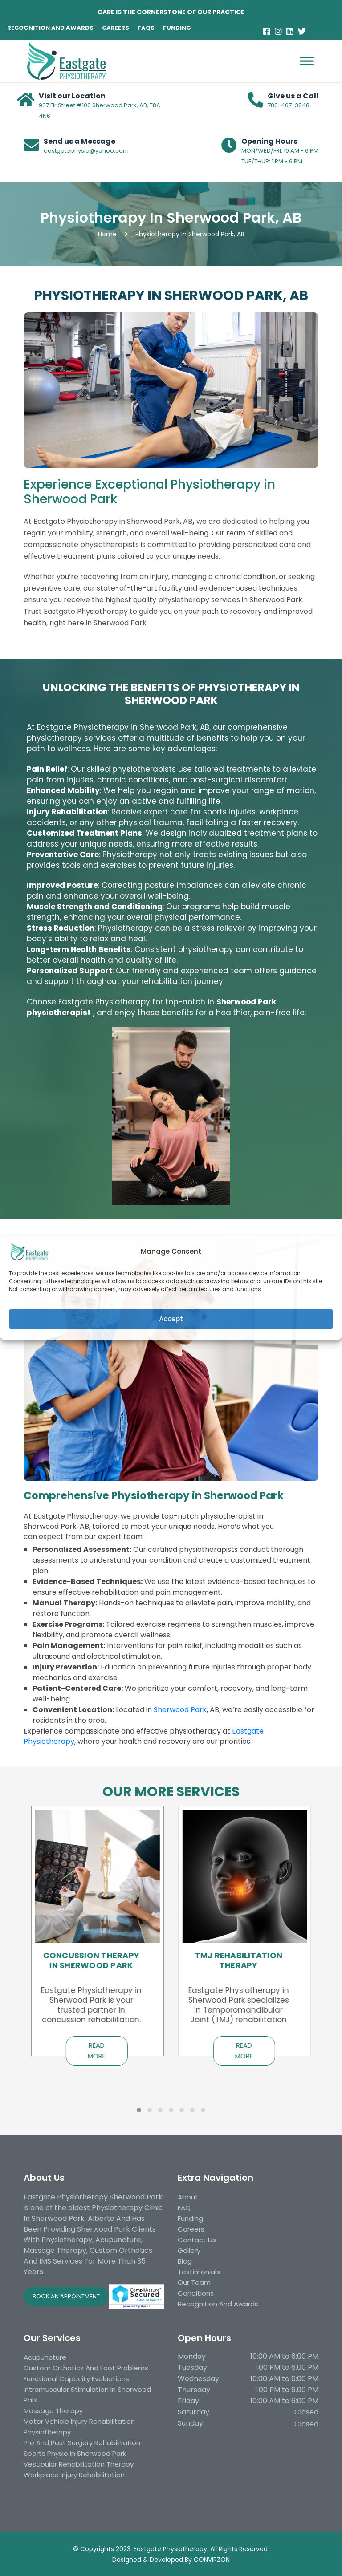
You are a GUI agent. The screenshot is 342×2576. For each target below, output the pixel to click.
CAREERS (115, 28)
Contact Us (197, 2239)
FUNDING (177, 28)
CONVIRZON (212, 2559)
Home (107, 234)
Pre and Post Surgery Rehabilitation (82, 2442)
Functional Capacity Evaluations (76, 2378)
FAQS (146, 28)
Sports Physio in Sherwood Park (75, 2453)
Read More (97, 2051)
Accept (171, 1319)
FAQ (184, 2207)
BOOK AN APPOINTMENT (66, 2296)
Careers (191, 2229)
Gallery (189, 2250)
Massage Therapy (53, 2410)
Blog (185, 2261)
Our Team (194, 2282)
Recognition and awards (218, 2304)
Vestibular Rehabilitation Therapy (79, 2464)
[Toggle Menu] (307, 49)
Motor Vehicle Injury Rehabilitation (79, 2421)
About (188, 2197)
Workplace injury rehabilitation (74, 2474)
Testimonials (199, 2271)
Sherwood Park (180, 1710)
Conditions (196, 2293)
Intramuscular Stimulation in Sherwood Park (87, 2395)
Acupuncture (45, 2357)
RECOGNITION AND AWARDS (50, 28)
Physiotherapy (47, 2432)
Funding (190, 2218)
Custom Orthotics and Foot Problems (86, 2368)
